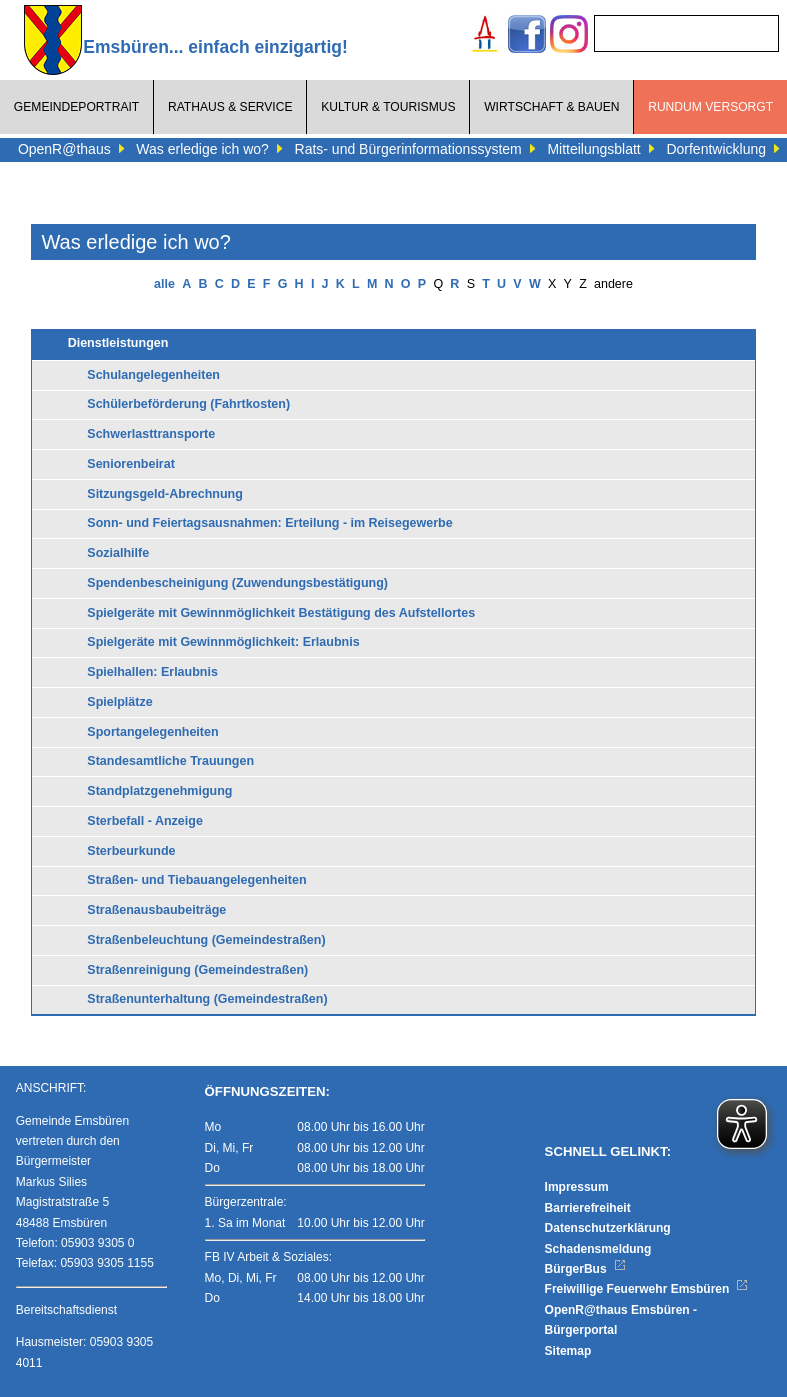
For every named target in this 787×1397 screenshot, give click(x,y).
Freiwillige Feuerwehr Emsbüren (647, 1289)
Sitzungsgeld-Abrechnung (165, 494)
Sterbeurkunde (131, 851)
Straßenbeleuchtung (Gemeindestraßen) (206, 940)
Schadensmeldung (598, 1249)
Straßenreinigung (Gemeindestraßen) (197, 970)
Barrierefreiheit (588, 1208)
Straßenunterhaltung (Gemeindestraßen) (207, 999)
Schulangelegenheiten (153, 375)
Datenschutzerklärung (608, 1228)
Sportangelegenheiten (152, 732)
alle (164, 284)
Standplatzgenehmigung (159, 791)
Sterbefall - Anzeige (145, 821)
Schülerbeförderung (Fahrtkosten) (188, 404)
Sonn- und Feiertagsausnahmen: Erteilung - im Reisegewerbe (269, 523)
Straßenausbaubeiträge (156, 910)
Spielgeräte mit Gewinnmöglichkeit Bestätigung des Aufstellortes (281, 613)
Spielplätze (119, 702)
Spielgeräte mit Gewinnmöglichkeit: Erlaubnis (223, 642)
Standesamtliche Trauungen (170, 761)
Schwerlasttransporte (151, 434)
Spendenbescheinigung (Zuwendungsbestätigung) (237, 583)
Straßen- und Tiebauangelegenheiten (196, 880)
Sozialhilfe (118, 553)
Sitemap (568, 1351)
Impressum (577, 1187)
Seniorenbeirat (131, 464)
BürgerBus (585, 1269)
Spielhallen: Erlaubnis (152, 672)
